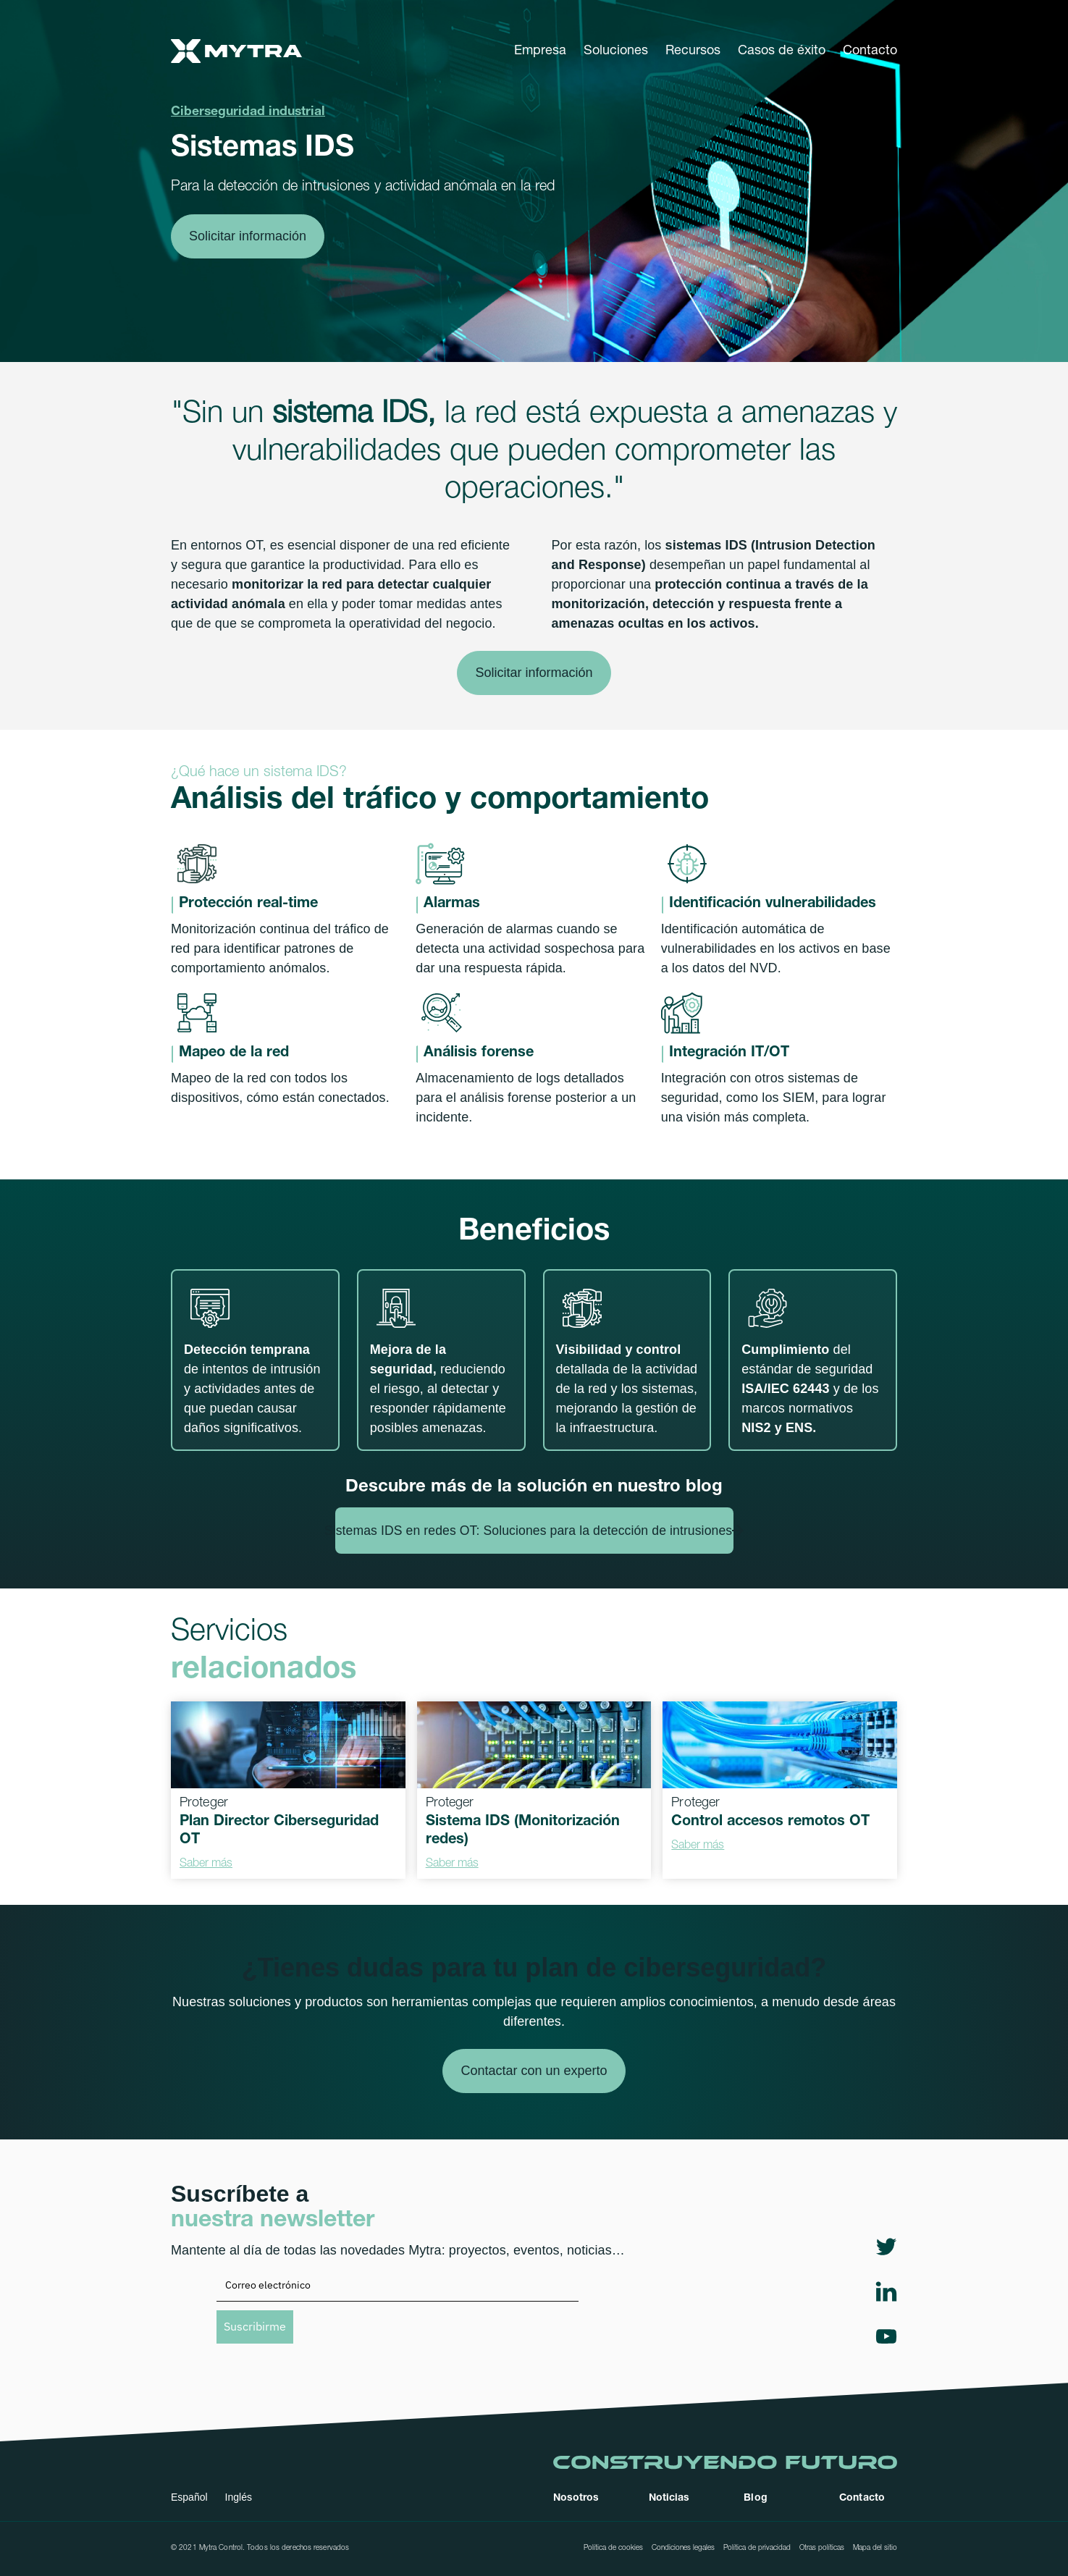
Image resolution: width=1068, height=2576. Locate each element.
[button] (540, 51)
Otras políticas (821, 2548)
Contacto (870, 51)
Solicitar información (247, 236)
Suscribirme (255, 2326)
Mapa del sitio (875, 2548)
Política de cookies (613, 2548)
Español (189, 2497)
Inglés (238, 2497)
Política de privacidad (757, 2548)
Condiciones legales (683, 2548)
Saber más (206, 1864)
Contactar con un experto (534, 2070)
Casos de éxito (781, 51)
